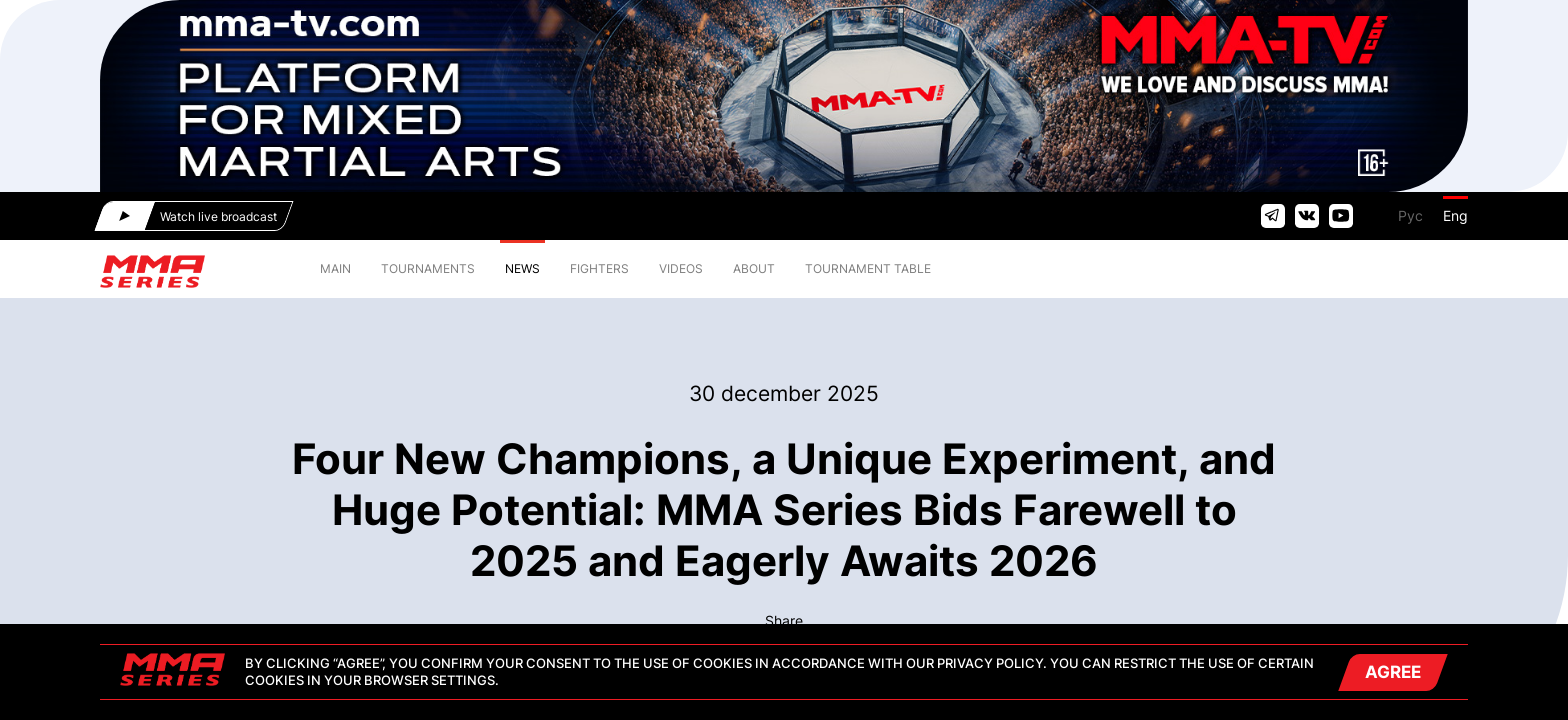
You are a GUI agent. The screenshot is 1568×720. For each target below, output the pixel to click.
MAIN (335, 268)
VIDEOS (681, 268)
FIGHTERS (599, 268)
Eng (1455, 215)
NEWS (522, 268)
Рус (1410, 215)
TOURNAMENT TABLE (868, 268)
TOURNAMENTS (428, 268)
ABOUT (754, 268)
